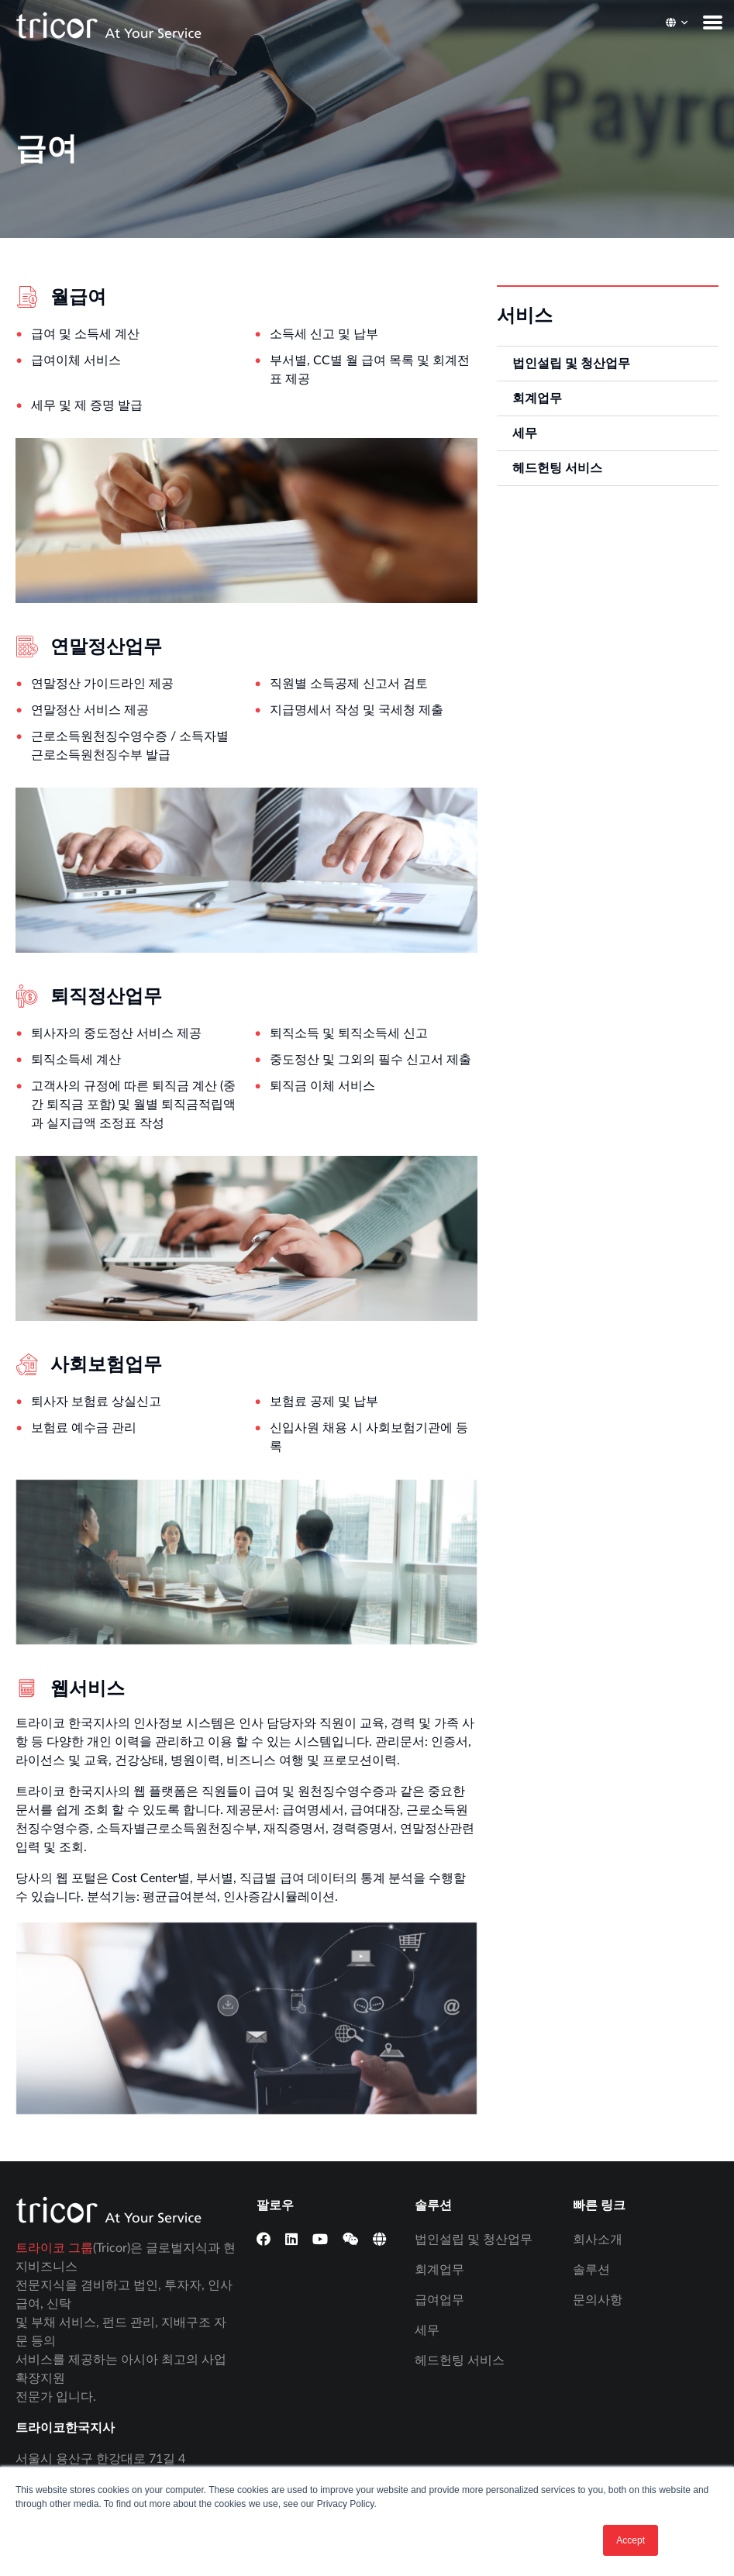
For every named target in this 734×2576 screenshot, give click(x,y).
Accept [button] (630, 2540)
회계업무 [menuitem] (537, 398)
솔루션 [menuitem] (591, 2270)
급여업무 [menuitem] (439, 2300)
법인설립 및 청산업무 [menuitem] (571, 363)
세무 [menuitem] (524, 433)
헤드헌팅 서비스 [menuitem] (557, 468)
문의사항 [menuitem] (597, 2300)
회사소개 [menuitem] (597, 2239)
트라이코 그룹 (54, 2248)
